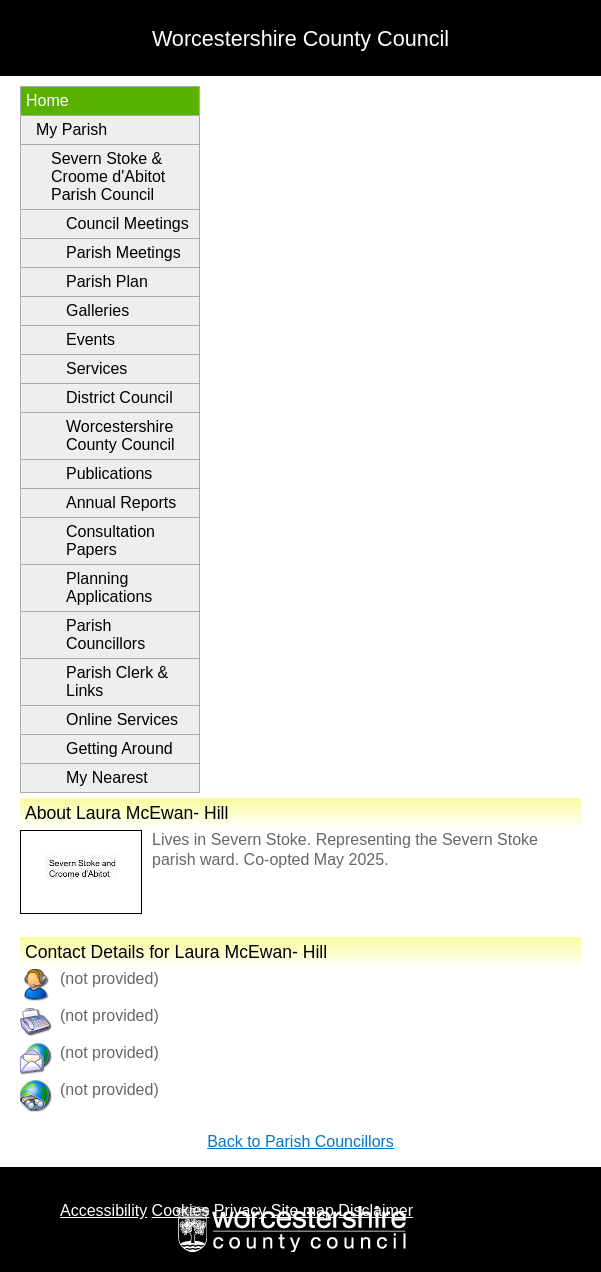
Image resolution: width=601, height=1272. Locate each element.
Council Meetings (127, 223)
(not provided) (109, 1052)
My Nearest (107, 777)
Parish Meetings (123, 252)
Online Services (122, 719)
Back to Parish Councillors (300, 1141)
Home (47, 100)
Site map (302, 1210)
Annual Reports (121, 502)
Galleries (97, 310)
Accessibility (103, 1210)
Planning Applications (109, 587)
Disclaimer (375, 1210)
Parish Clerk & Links (117, 681)
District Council (119, 397)
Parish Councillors (105, 634)
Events (90, 339)
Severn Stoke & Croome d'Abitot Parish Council (108, 176)
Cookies (181, 1210)
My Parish (71, 129)
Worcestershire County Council (120, 435)
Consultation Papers (110, 540)
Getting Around (119, 748)
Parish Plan (107, 281)
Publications (109, 473)
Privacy (240, 1210)
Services (96, 368)
